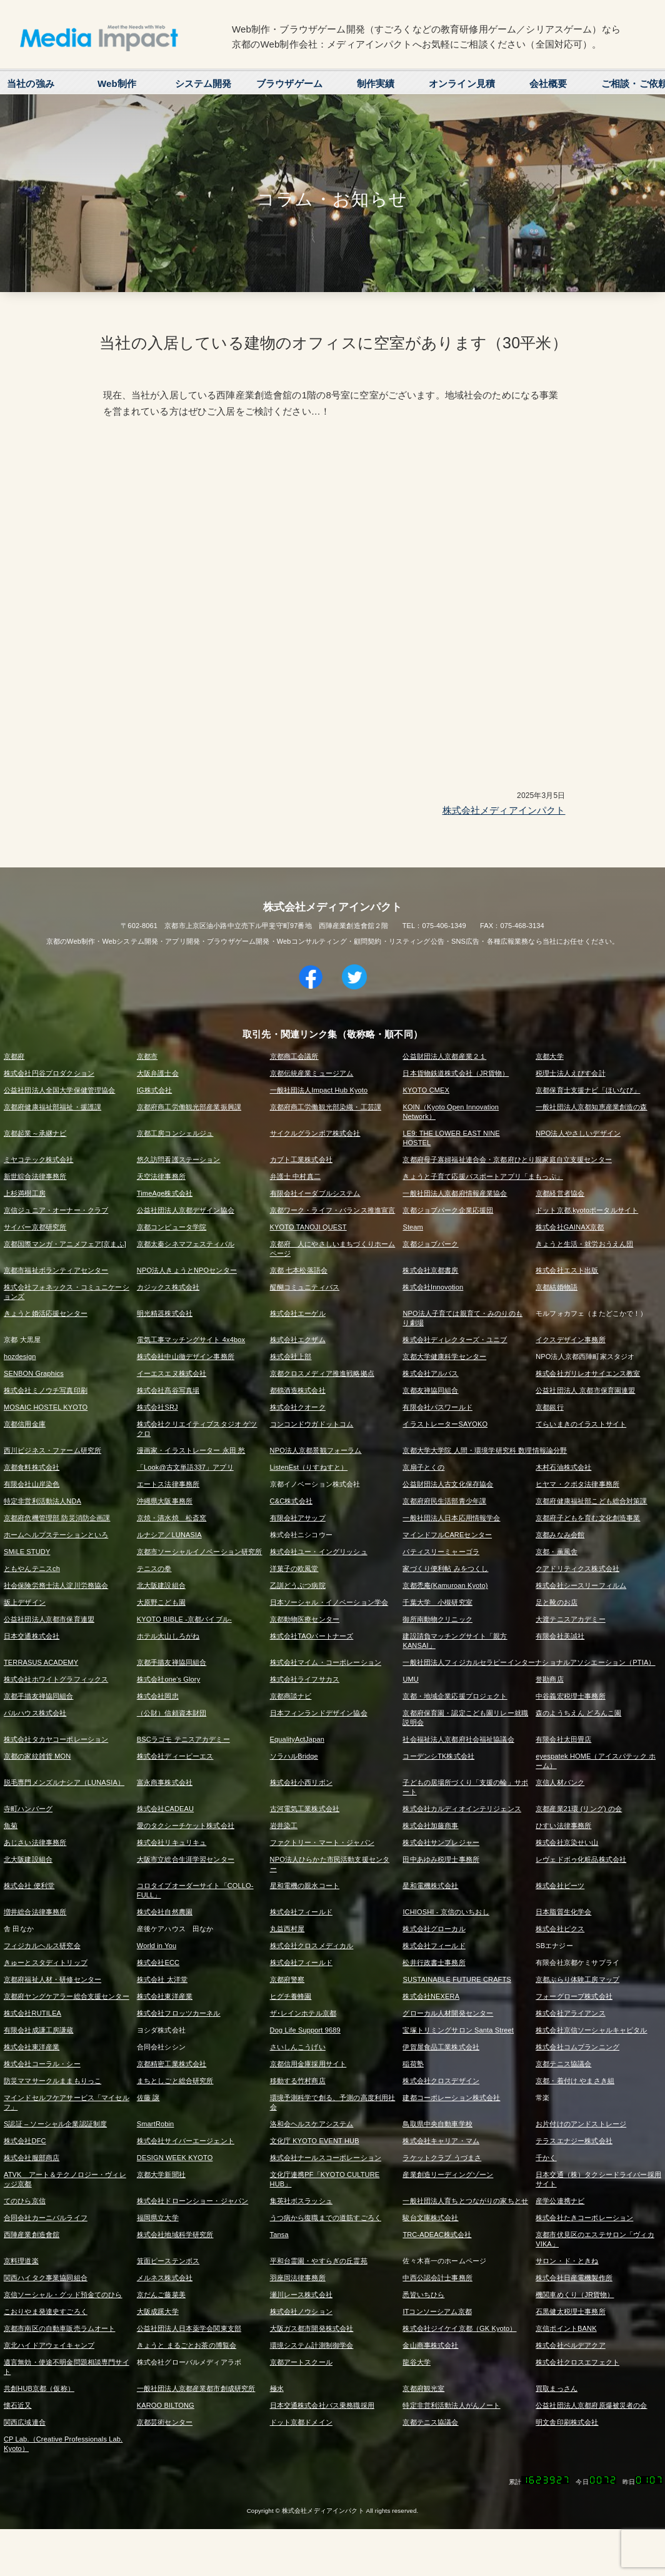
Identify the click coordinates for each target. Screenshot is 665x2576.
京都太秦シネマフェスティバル (185, 1244)
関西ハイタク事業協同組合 (46, 2277)
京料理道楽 (21, 2261)
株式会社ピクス (560, 1928)
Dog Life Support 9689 (305, 2030)
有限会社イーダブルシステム (315, 1193)
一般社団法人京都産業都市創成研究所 (196, 2388)
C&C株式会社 (291, 1501)
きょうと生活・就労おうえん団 (584, 1244)
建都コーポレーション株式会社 (451, 2097)
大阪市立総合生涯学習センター (185, 1859)
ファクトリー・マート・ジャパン (322, 1842)
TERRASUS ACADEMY (41, 1662)
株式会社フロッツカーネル (179, 2013)
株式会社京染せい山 (567, 1842)
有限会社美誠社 (560, 1636)
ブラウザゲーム (289, 83)
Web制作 (117, 83)
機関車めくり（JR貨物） (575, 2294)
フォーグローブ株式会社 (574, 1996)
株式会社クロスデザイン (440, 2080)
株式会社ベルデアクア (571, 2345)
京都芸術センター (164, 2422)
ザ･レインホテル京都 (303, 2013)
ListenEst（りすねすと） (309, 1467)
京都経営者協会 (560, 1193)
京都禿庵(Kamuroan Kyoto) (445, 1585)
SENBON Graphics (34, 1373)
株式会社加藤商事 (430, 1825)
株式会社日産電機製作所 (574, 2277)
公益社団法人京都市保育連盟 (49, 1619)
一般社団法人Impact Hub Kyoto (319, 1090)
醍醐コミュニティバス (305, 1287)
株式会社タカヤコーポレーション (56, 1739)
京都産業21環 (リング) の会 (579, 1808)
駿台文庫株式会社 (430, 2217)
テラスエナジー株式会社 (574, 2140)
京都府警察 (287, 1979)
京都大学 (550, 1056)
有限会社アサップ (298, 1518)
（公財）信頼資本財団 (172, 1713)
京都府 (14, 1056)
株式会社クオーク (298, 1407)
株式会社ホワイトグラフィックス (56, 1679)
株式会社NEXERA (430, 1996)
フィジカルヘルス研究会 (42, 1945)
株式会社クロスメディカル (312, 1945)
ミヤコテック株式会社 (39, 1159)
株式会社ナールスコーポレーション (325, 2157)
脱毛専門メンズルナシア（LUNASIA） (64, 1782)
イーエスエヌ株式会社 (172, 1373)
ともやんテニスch (32, 1568)
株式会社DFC (25, 2140)
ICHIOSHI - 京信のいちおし (445, 1912)
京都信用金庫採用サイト (308, 2064)
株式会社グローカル (433, 1928)
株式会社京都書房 (430, 1270)
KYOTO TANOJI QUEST (308, 1227)
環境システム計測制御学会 (312, 2345)
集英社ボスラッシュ (301, 2201)
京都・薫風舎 (557, 1551)
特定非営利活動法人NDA (42, 1501)
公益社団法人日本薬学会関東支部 (189, 2328)
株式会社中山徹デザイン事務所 (185, 1356)
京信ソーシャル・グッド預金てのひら (63, 2294)
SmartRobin (155, 2124)
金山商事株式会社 (430, 2345)
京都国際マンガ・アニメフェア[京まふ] (65, 1244)
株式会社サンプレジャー (440, 1842)
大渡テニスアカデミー (571, 1619)
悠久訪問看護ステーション (179, 1159)
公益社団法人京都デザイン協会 (185, 1210)
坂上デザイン (25, 1602)
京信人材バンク (560, 1782)
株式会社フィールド (301, 1912)
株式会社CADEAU (165, 1808)
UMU (410, 1679)
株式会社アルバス (430, 1373)
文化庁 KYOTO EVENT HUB (314, 2140)
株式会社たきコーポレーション (584, 2217)
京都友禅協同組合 (430, 1390)
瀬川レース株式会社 (301, 2294)
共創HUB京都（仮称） (39, 2388)
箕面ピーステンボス (168, 2261)
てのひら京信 (25, 2201)
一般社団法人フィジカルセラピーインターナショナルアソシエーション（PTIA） (528, 1662)
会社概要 (548, 83)
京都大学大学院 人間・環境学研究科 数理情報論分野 (484, 1450)
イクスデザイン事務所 (571, 1339)
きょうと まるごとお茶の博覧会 (186, 2345)
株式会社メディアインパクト (504, 810)
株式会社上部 (291, 1356)
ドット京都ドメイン (301, 2422)
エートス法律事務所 (168, 1484)
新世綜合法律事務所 (35, 1176)
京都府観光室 (423, 2388)
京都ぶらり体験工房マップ (577, 1979)
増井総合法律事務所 (35, 1912)
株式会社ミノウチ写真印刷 (46, 1390)
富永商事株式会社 (164, 1782)
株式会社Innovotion (432, 1287)
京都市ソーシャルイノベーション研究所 (199, 1551)
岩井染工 (284, 1825)
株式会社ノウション (301, 2311)
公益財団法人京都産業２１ (444, 1056)
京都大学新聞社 (161, 2174)
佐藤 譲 (148, 2097)
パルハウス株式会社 (35, 1713)
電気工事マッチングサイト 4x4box (191, 1339)
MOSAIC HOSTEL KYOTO (46, 1407)
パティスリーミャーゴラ (440, 1551)
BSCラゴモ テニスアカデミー (183, 1739)
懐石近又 (18, 2405)
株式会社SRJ (157, 1407)
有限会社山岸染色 (31, 1484)
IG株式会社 (154, 1090)
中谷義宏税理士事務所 (571, 1696)
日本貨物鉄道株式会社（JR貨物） (455, 1073)
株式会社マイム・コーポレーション (325, 1662)
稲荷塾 (412, 2064)
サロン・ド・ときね (567, 2261)
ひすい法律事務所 (563, 1825)
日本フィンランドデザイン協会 (319, 1713)
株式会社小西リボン (301, 1782)
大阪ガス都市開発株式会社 (312, 2328)
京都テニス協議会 (563, 2064)
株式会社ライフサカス (305, 1679)
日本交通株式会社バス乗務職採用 (322, 2405)
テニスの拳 (154, 1568)
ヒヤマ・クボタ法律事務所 (577, 1484)
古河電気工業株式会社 (305, 1808)
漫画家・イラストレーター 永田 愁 (191, 1450)
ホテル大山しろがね (168, 1636)
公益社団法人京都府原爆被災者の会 (591, 2405)
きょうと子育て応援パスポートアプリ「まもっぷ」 (482, 1176)
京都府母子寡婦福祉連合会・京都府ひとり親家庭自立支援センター (507, 1159)
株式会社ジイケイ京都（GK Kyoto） (459, 2328)
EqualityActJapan (297, 1739)
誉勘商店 (550, 1679)
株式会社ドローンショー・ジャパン (192, 2201)
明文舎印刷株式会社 (567, 2422)
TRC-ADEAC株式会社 (436, 2234)
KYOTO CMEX (425, 1090)
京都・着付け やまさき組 (575, 2080)
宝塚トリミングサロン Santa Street (458, 2030)
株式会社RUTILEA (32, 2013)
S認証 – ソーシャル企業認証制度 (55, 2124)
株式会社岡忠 (158, 1696)
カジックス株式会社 (168, 1287)
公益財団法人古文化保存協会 (447, 1484)
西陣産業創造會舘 (31, 2234)
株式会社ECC (158, 1962)
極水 (277, 2388)
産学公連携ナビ (560, 2201)
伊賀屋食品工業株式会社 (440, 2047)
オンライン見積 (462, 83)
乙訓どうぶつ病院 (298, 1585)
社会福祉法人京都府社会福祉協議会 (458, 1739)
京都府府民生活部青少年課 (444, 1501)
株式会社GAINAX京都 (570, 1227)
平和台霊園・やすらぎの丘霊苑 (319, 2261)
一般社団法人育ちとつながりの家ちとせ (465, 2201)
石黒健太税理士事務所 (571, 2311)
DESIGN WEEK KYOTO (175, 2157)
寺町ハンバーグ (28, 1808)
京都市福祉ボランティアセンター (56, 1270)
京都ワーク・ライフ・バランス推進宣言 (333, 1210)
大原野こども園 (161, 1602)
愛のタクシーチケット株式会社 (185, 1825)
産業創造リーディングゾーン (447, 2174)
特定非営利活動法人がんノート (451, 2405)
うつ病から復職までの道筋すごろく (325, 2217)
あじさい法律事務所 (35, 1842)
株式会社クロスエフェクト (577, 2362)
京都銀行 (550, 1407)
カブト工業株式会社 (301, 1159)
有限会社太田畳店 (563, 1739)
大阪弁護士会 (158, 1073)
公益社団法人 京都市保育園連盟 (585, 1390)
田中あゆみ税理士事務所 (440, 1859)
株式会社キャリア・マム (440, 2140)
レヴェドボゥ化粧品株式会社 (581, 1859)
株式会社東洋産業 (164, 1996)
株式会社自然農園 (164, 1912)
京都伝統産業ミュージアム (312, 1073)
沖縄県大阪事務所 (164, 1501)
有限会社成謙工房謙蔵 (39, 2030)
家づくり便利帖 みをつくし (445, 1568)
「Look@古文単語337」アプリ (185, 1467)
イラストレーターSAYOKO (445, 1424)
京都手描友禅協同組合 (172, 1662)
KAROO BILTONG (165, 2405)
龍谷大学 (416, 2362)
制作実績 (376, 83)
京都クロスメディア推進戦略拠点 (322, 1373)
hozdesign (20, 1356)
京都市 (147, 1056)
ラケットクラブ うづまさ (441, 2157)
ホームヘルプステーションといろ (56, 1534)
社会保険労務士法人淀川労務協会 (56, 1585)
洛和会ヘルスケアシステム (312, 2124)
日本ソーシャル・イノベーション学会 (329, 1602)
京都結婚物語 (557, 1287)
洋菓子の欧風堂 (294, 1568)
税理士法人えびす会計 (571, 1073)
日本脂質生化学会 (563, 1912)
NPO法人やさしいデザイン (578, 1133)
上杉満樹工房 (25, 1193)
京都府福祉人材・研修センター (52, 1979)
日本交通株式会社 (31, 1636)
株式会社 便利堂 (29, 1885)
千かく (546, 2157)
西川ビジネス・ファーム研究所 (52, 1450)
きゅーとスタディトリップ (46, 1962)
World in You (156, 1945)
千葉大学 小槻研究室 (437, 1602)
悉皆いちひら (423, 2294)
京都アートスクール (301, 2362)
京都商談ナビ (291, 1696)
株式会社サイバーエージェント (185, 2140)
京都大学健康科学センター (444, 1356)
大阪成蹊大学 (158, 2311)
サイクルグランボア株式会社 (315, 1133)
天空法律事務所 (161, 1176)
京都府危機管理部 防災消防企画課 (57, 1518)
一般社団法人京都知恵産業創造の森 (591, 1107)
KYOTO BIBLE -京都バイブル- (184, 1619)
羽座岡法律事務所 (298, 2277)
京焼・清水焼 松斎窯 (172, 1518)
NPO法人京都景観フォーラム (316, 1450)
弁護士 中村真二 (295, 1176)
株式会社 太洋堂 (162, 1979)
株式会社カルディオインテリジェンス (461, 1808)
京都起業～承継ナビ (35, 1133)
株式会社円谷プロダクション (49, 1073)
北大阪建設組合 (161, 1585)
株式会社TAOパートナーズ (312, 1636)
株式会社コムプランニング (577, 2047)
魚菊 (11, 1825)
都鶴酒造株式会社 (298, 1390)
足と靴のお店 (557, 1602)
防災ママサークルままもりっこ (52, 2080)
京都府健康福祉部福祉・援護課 (52, 1107)
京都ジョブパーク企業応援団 (447, 1210)
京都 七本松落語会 (299, 1270)
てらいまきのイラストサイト (581, 1424)
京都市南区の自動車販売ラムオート (59, 2328)
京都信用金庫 (25, 1424)
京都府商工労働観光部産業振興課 (189, 1107)
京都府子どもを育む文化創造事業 (588, 1518)
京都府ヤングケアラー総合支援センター (66, 1996)
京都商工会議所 (294, 1056)
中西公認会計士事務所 (437, 2277)
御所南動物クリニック (437, 1619)
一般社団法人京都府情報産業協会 (454, 1193)
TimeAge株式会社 (164, 1193)
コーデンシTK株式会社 (438, 1756)
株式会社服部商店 (31, 2157)
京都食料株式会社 (31, 1467)
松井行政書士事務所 (433, 1962)
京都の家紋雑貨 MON (37, 1756)
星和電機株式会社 (430, 1885)
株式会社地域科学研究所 (175, 2234)
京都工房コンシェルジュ (175, 1133)
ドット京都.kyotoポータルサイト (587, 1210)
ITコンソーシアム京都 (436, 2311)
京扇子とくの (423, 1467)
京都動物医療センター (305, 1619)
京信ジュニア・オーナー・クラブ (56, 1210)
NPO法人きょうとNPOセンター (187, 1270)
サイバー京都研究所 (35, 1227)
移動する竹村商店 (298, 2080)
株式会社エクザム (298, 1339)
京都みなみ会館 (560, 1534)
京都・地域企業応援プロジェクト (454, 1696)
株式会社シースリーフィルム (581, 1585)
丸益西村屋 (287, 1928)
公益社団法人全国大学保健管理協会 (59, 1090)
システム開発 (203, 83)
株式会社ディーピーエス (175, 1756)
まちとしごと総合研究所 (175, 2080)
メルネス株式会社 (164, 2277)
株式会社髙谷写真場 (168, 1390)
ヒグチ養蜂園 (291, 1996)
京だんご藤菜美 (161, 2294)
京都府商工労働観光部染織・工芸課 (325, 1107)
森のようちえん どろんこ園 (578, 1713)
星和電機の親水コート (305, 1885)
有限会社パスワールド (437, 1407)
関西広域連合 (25, 2422)
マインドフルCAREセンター (447, 1534)
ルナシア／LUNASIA (169, 1534)
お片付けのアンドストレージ (581, 2124)
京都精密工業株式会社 (172, 2064)
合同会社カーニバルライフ (46, 2217)
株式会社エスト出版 (567, 1270)
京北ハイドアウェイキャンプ (49, 2345)
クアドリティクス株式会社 (577, 1568)
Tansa (279, 2234)
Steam (412, 1227)
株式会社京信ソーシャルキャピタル (591, 2030)
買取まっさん (557, 2388)
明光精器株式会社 (164, 1313)
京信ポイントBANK (566, 2328)
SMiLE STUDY (27, 1551)
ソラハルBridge (294, 1756)
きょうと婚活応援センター (46, 1313)
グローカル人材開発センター (447, 2013)
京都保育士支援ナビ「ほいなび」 (588, 1090)
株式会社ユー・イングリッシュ (319, 1551)
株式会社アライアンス (571, 2013)
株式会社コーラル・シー (42, 2064)
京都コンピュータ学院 (172, 1227)
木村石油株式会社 (563, 1467)
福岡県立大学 (158, 2217)
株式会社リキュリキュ (172, 1842)
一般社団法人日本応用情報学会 (451, 1518)
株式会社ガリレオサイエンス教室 (588, 1373)
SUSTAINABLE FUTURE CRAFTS (456, 1979)
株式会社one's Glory (169, 1679)
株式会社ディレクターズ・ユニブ (454, 1339)
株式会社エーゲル (298, 1313)
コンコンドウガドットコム (312, 1424)
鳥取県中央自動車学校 (437, 2124)
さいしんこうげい (298, 2047)
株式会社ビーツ (560, 1885)
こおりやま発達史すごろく (46, 2311)
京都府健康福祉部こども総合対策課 (591, 1501)
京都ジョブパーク (430, 1244)
